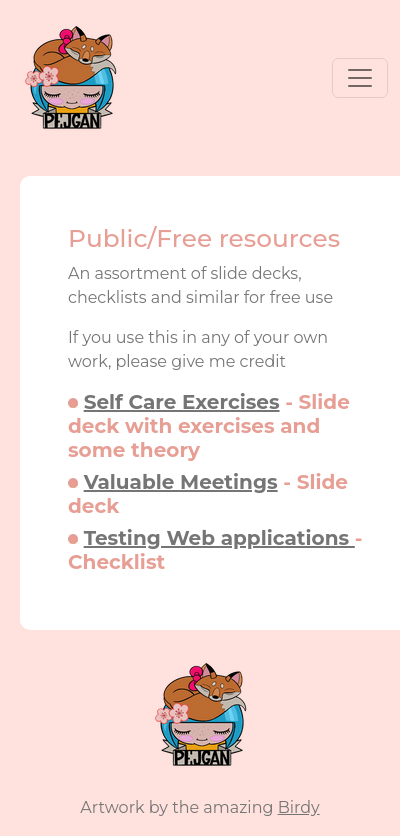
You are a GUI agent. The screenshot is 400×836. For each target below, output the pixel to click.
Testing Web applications (219, 538)
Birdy (299, 807)
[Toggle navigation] (360, 78)
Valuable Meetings (181, 482)
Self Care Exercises (182, 402)
